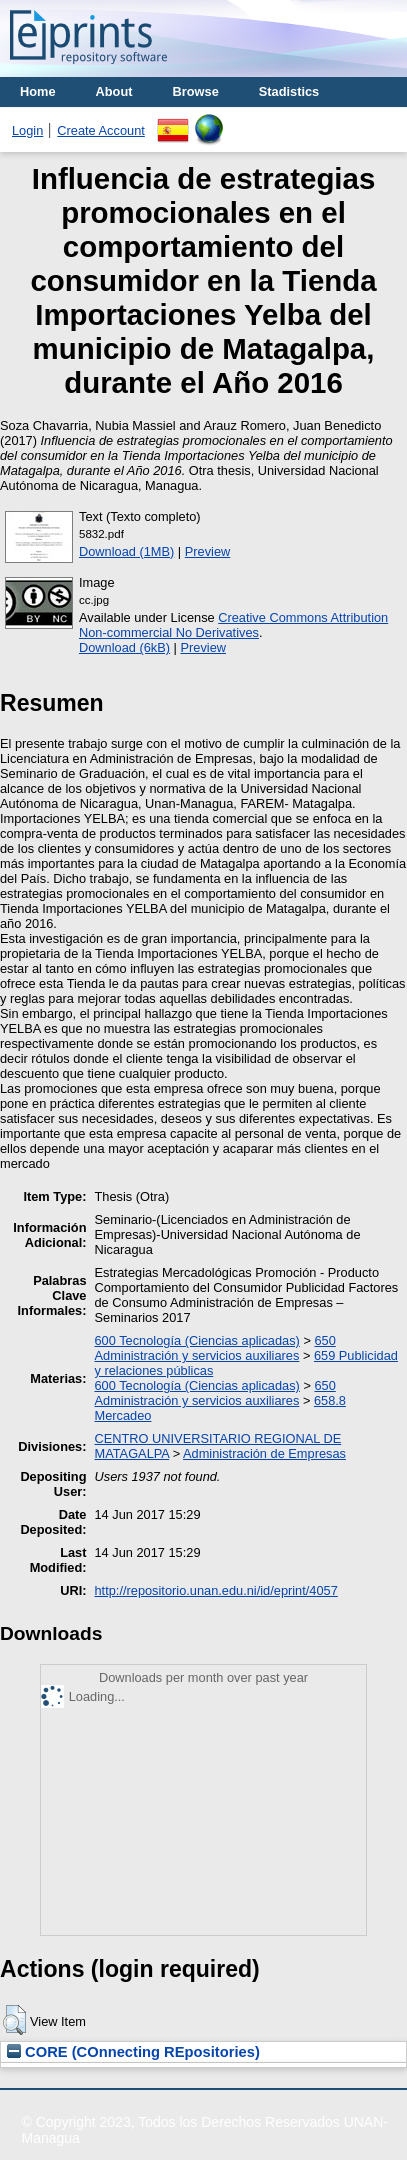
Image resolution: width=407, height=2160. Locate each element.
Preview (208, 551)
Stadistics (289, 91)
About (114, 91)
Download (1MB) (126, 551)
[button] (14, 2020)
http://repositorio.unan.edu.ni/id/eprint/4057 (216, 1590)
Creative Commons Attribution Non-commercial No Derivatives (233, 625)
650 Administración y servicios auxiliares (215, 1348)
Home (38, 91)
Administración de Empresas (264, 1453)
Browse (196, 91)
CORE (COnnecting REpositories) (133, 2052)
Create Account (101, 130)
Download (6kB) (124, 647)
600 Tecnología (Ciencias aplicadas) (197, 1340)
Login (27, 130)
